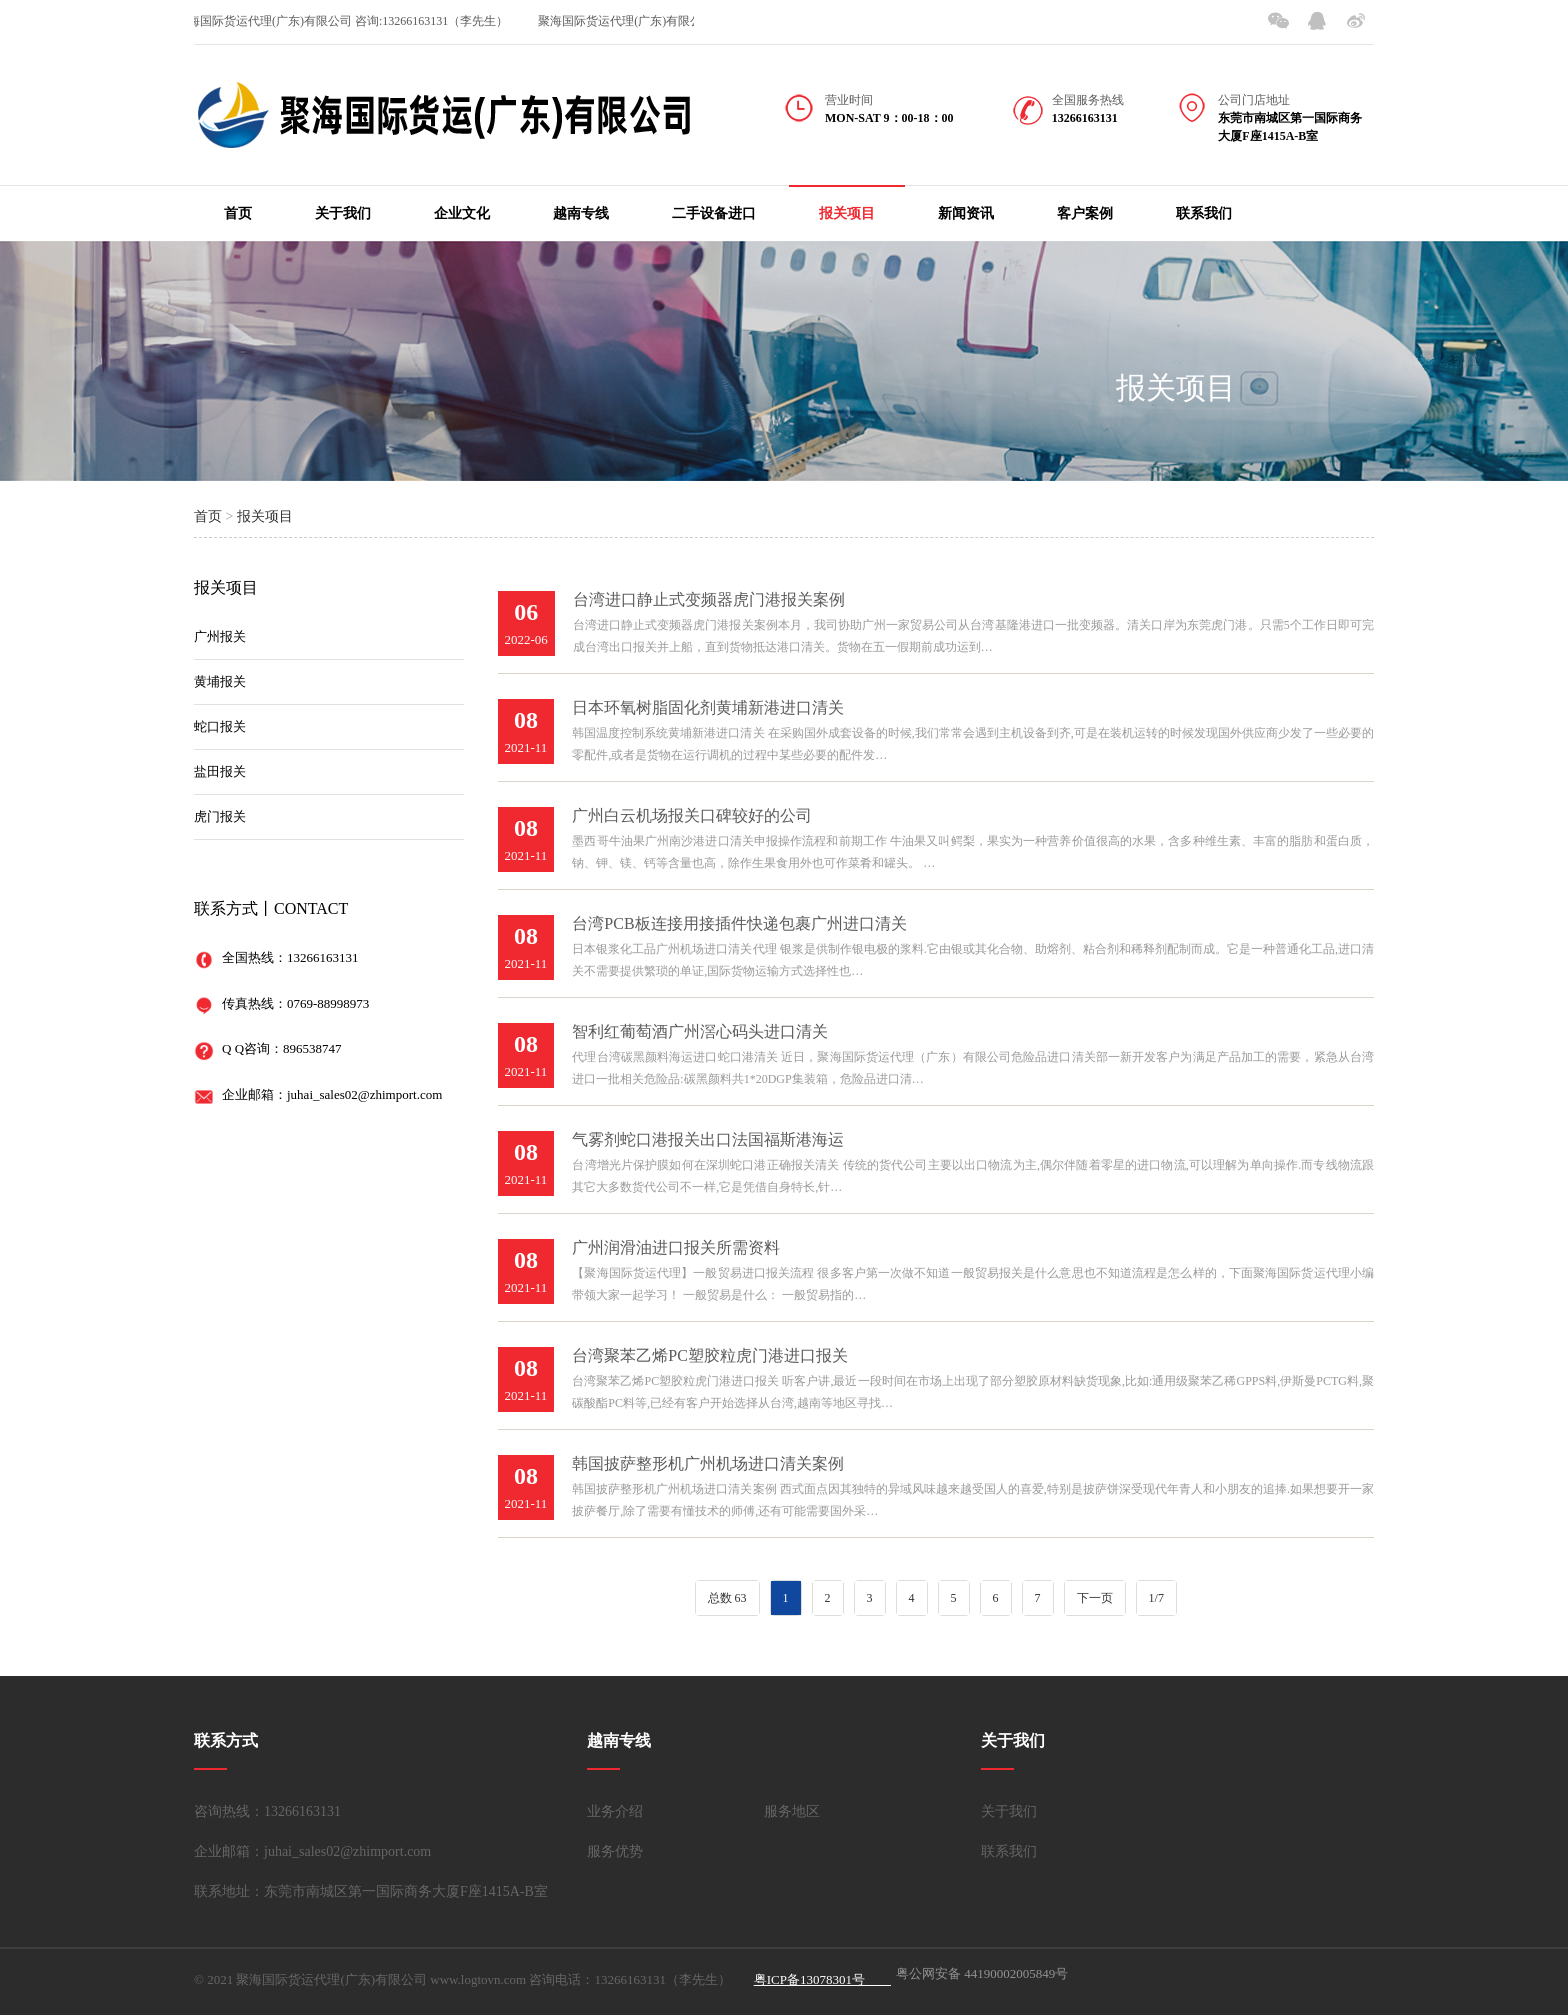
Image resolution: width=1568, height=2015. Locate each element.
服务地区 (792, 1811)
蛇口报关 (220, 726)
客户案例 (1085, 213)
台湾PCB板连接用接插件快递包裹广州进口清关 (739, 923)
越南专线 (581, 213)
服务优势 (615, 1851)
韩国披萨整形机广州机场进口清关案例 (708, 1463)
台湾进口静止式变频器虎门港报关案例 (709, 599)
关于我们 (343, 213)
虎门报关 (220, 816)
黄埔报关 (220, 681)
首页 (238, 213)
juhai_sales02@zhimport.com (364, 1094)
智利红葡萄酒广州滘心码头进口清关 (700, 1031)
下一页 (1095, 1598)
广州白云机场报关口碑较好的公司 (692, 815)
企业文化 (462, 213)
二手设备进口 (714, 213)
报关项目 (847, 213)
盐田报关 (220, 771)
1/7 (1156, 1598)
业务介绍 (615, 1811)
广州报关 (220, 636)
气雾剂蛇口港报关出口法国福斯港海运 (708, 1139)
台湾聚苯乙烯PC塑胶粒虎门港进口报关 (710, 1355)
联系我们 (1204, 213)
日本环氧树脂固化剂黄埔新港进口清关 (708, 707)
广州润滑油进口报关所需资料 (676, 1247)
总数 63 (727, 1598)
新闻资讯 (966, 213)
